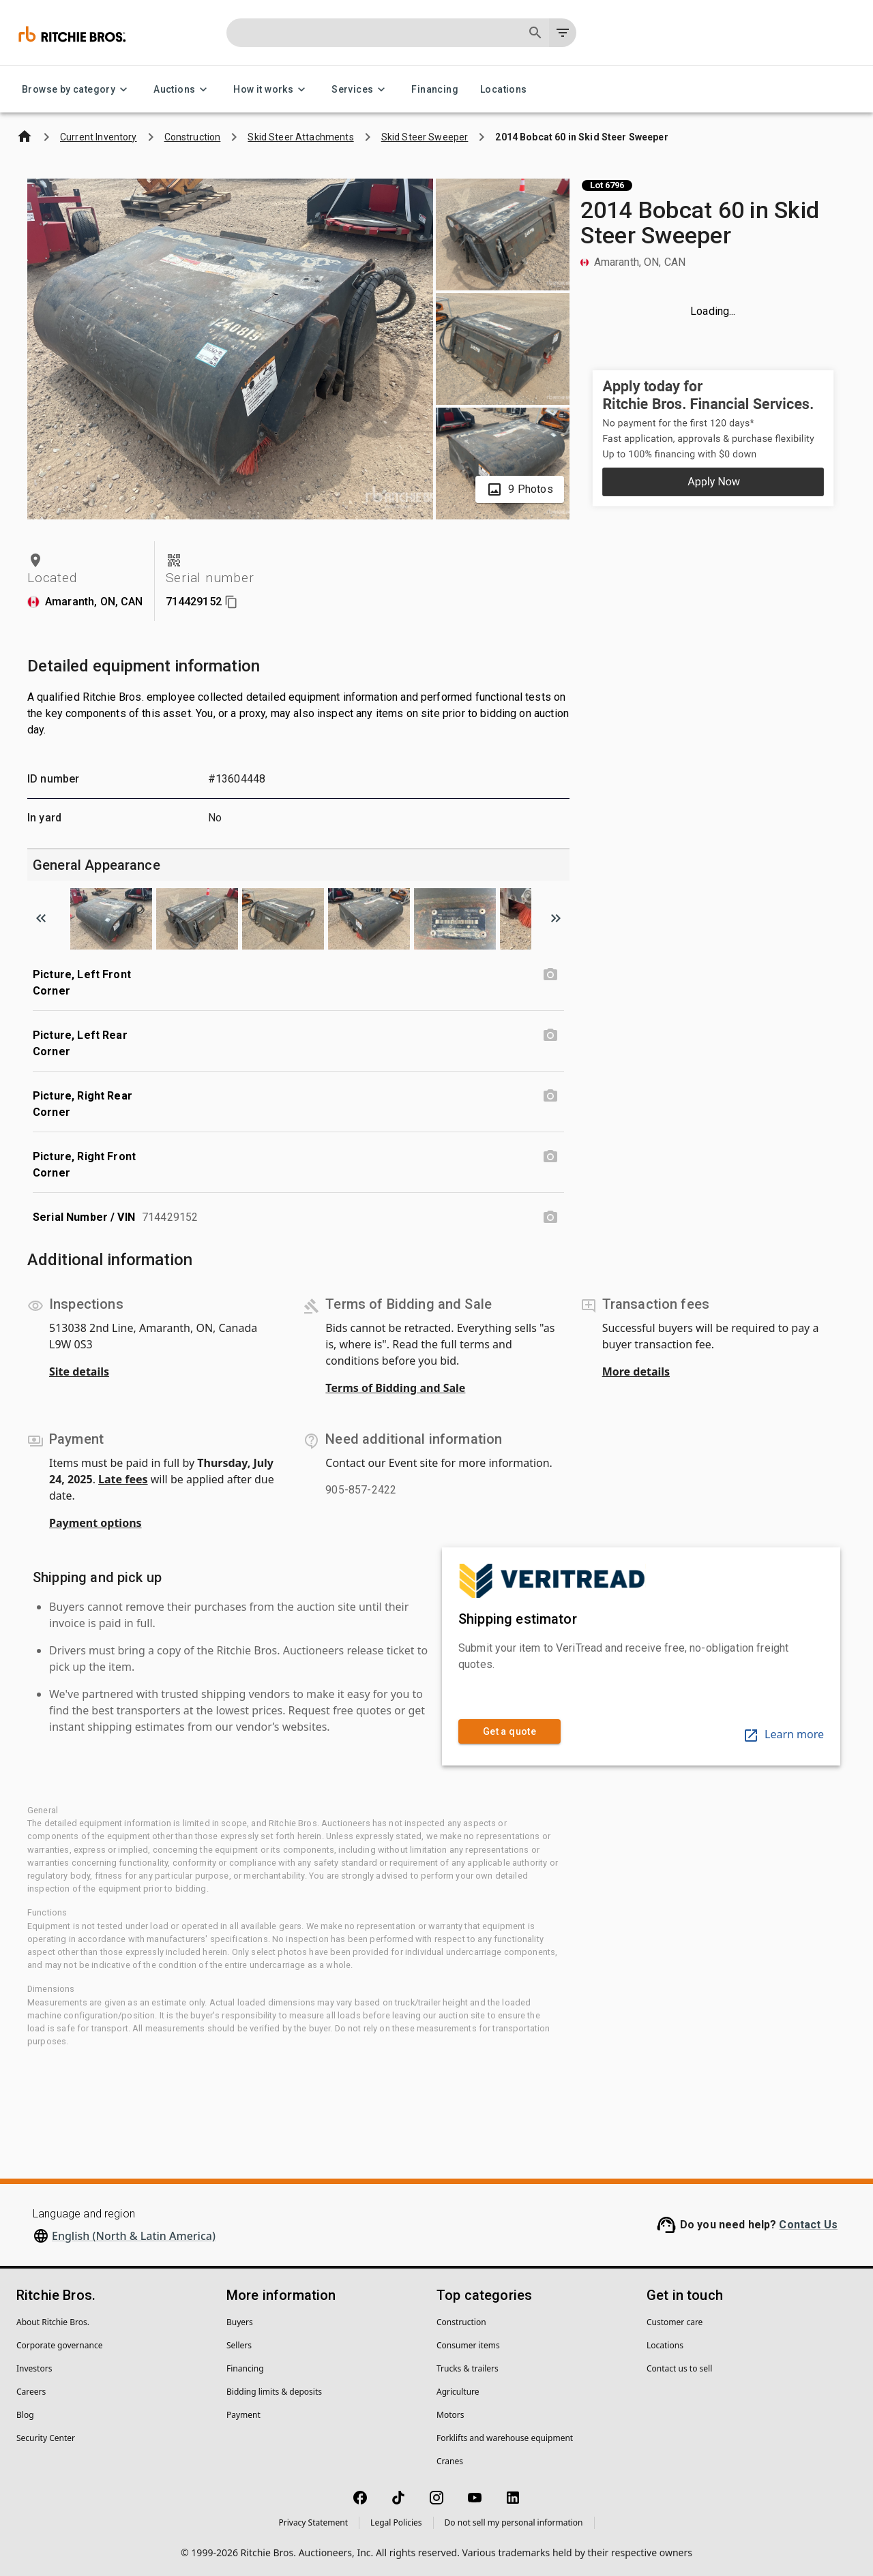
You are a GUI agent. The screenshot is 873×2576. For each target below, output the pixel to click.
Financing (435, 89)
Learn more (783, 1734)
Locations (504, 89)
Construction (461, 2322)
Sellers (239, 2345)
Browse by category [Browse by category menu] (76, 89)
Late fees (123, 1479)
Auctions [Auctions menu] (182, 89)
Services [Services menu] (360, 89)
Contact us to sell (679, 2368)
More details (636, 1371)
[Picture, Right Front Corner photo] (550, 1156)
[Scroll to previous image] (41, 918)
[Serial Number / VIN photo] (550, 1217)
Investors (34, 2368)
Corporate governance (59, 2345)
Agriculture (457, 2391)
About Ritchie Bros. (52, 2322)
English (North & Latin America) (134, 2235)
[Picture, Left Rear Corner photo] (550, 1035)
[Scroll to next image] (556, 918)
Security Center (45, 2438)
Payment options (95, 1522)
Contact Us (808, 2224)
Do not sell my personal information (514, 2522)
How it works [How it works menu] (271, 89)
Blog (25, 2415)
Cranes (449, 2461)
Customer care (674, 2322)
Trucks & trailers (467, 2368)
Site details (79, 1371)
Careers (31, 2391)
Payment (243, 2415)
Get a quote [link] (509, 1731)
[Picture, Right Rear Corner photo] (550, 1096)
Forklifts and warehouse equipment (504, 2438)
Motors (450, 2415)
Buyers (239, 2322)
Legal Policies (395, 2522)
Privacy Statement (313, 2522)
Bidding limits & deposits (274, 2391)
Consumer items (468, 2345)
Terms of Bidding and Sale (395, 1387)
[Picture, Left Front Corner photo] (550, 974)
